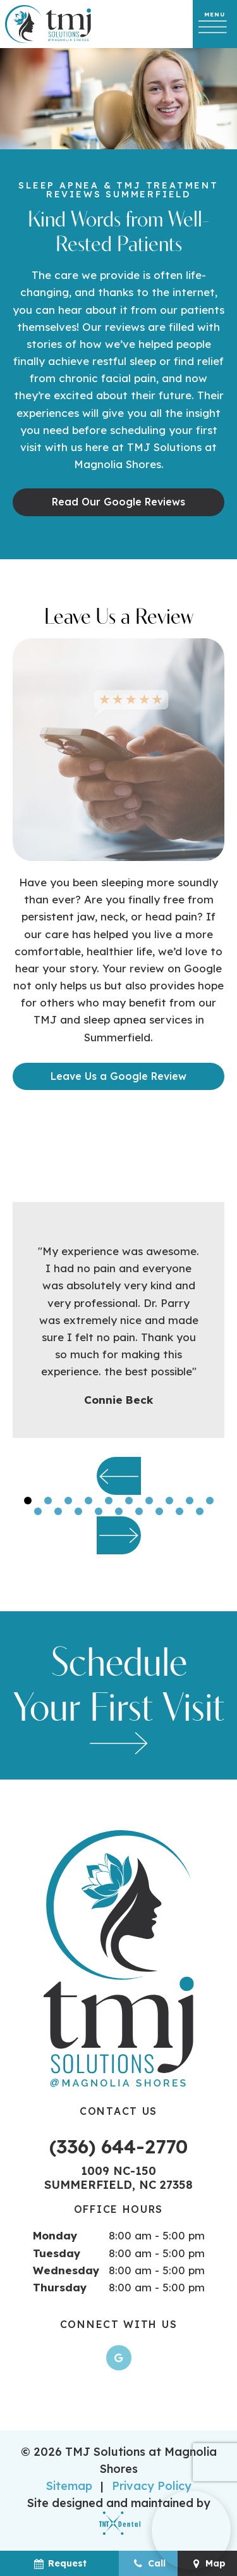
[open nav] (215, 24)
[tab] (28, 1500)
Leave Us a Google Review (118, 1076)
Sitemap (69, 2486)
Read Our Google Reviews (118, 501)
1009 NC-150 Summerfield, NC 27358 (118, 2177)
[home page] (48, 24)
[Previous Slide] (119, 1476)
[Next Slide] (119, 1535)
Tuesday (57, 2253)
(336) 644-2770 (118, 2146)
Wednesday (66, 2270)
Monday (55, 2235)
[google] (118, 2357)
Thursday (60, 2287)
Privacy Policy (151, 2486)
